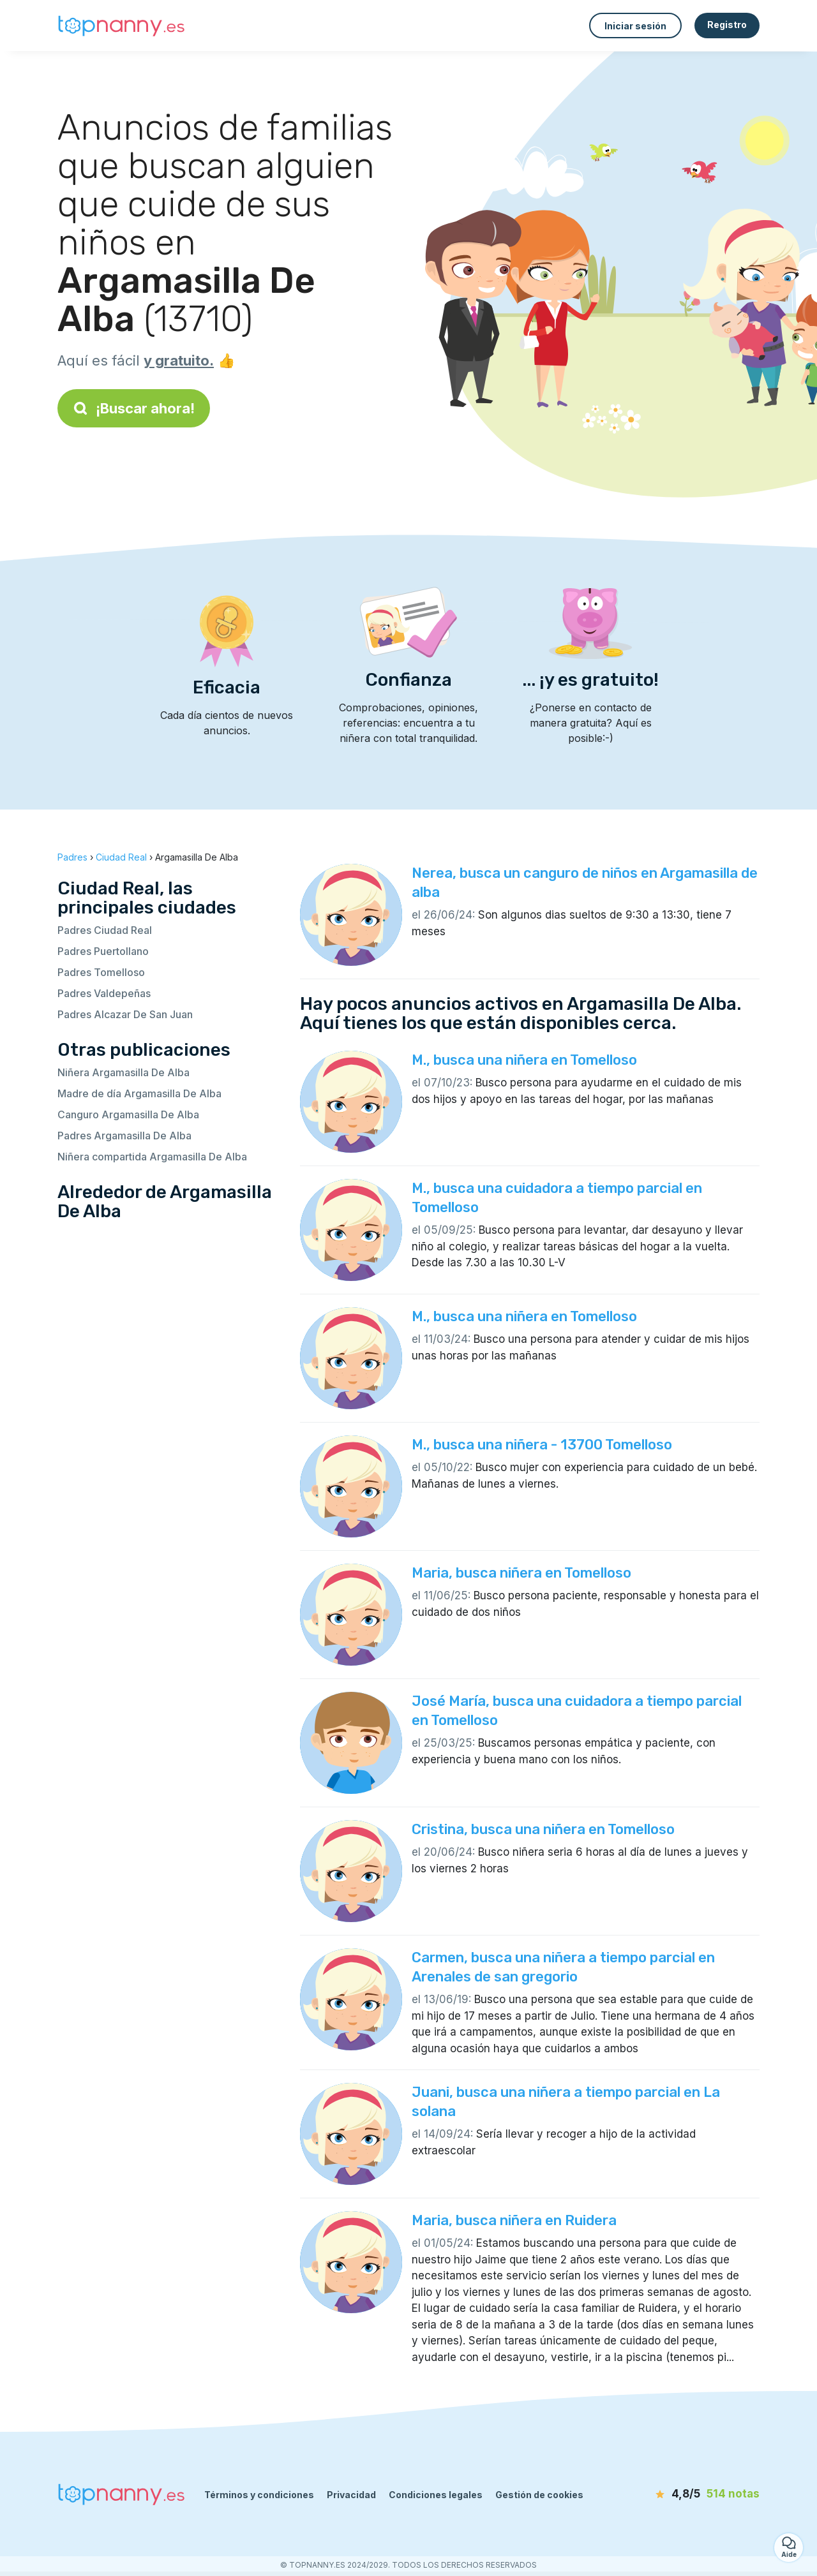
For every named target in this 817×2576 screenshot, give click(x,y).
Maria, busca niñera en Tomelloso (521, 1572)
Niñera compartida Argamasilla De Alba (152, 1156)
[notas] (686, 2494)
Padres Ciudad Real (104, 930)
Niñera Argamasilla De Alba (123, 1072)
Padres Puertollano (103, 951)
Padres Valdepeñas (104, 993)
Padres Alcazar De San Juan (125, 1014)
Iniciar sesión (635, 25)
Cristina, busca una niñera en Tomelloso (543, 1829)
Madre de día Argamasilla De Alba (139, 1093)
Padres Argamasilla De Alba (124, 1135)
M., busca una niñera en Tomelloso (524, 1060)
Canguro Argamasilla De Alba (128, 1114)
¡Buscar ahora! (134, 408)
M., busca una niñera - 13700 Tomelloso (542, 1444)
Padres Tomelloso (101, 972)
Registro (727, 24)
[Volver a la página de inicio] (121, 26)
